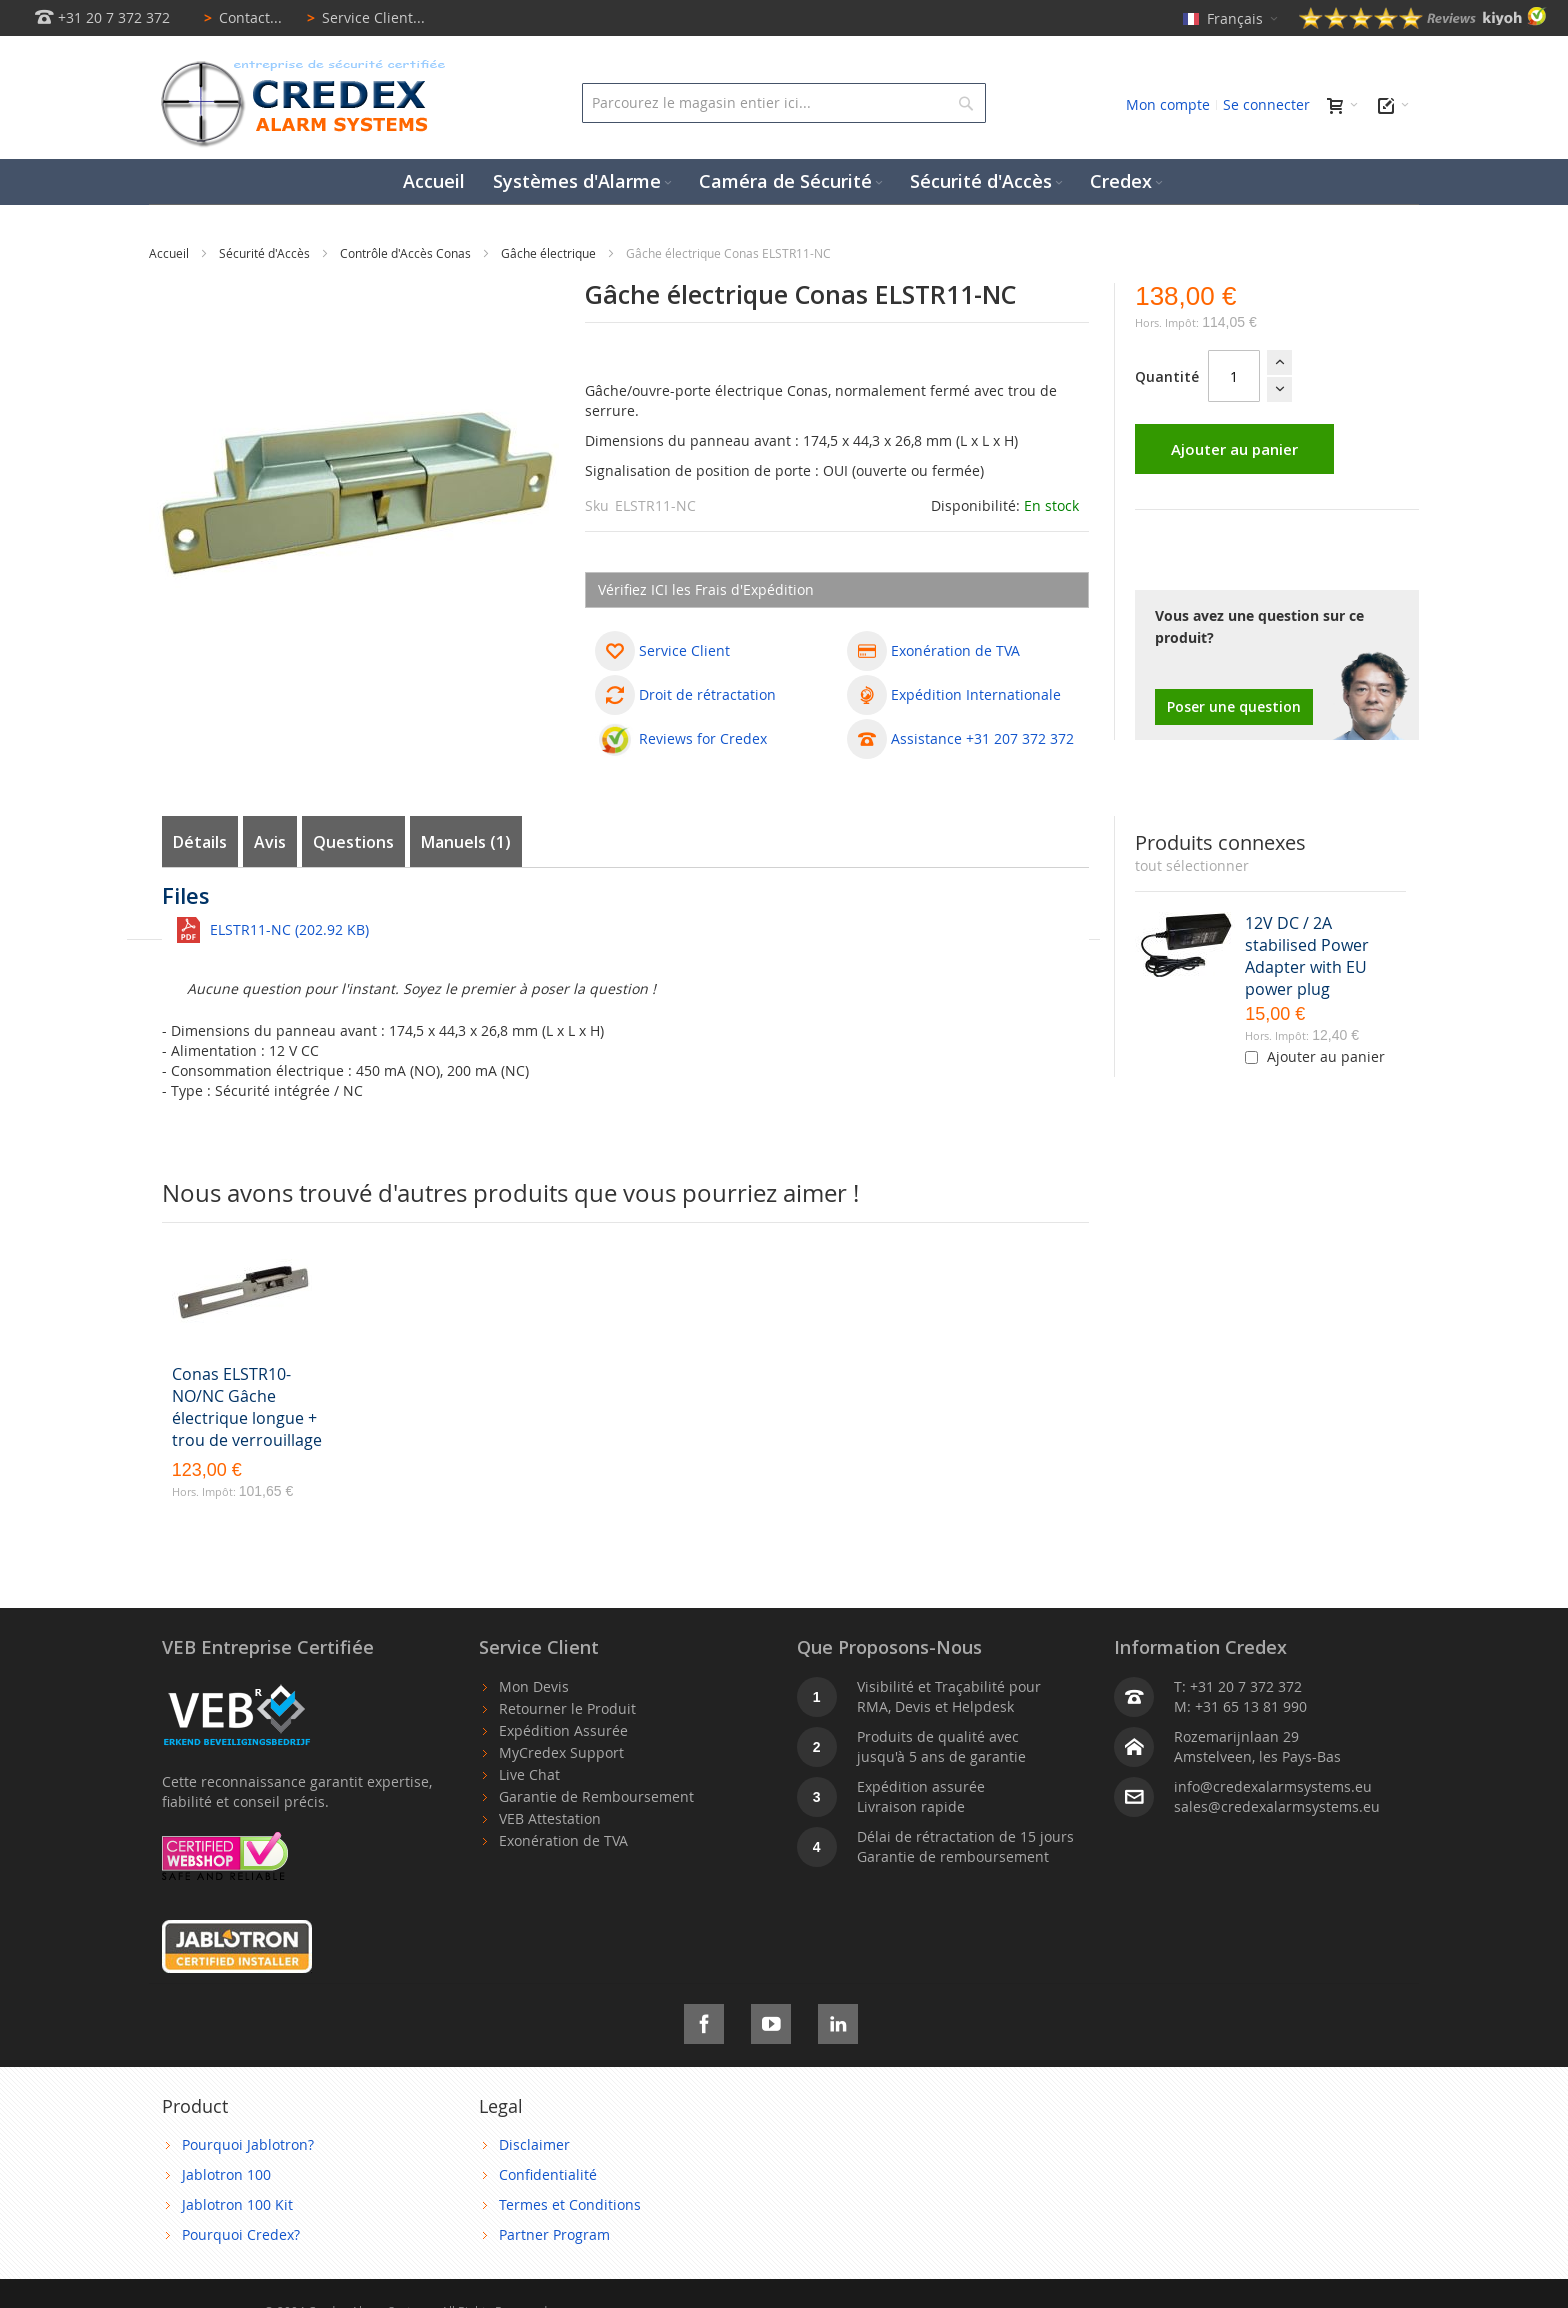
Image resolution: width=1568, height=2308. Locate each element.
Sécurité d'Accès (266, 253)
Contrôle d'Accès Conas (407, 253)
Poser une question (1234, 706)
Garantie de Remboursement (596, 1796)
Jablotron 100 (226, 2174)
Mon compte (1168, 104)
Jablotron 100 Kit (237, 2204)
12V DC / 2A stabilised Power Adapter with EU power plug (1307, 956)
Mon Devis (534, 1686)
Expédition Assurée (563, 1730)
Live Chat (529, 1774)
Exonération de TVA (563, 1840)
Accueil (170, 253)
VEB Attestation (550, 1818)
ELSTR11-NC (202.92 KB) (289, 929)
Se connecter (1266, 104)
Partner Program (554, 2234)
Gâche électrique (550, 253)
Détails (200, 842)
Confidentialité (548, 2174)
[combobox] (783, 103)
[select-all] (1192, 866)
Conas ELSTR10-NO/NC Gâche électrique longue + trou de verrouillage (247, 1407)
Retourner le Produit (567, 1708)
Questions (353, 842)
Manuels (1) (466, 842)
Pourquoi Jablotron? (248, 2144)
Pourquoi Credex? (241, 2234)
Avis (270, 842)
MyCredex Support (561, 1752)
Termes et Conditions (570, 2204)
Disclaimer (534, 2144)
